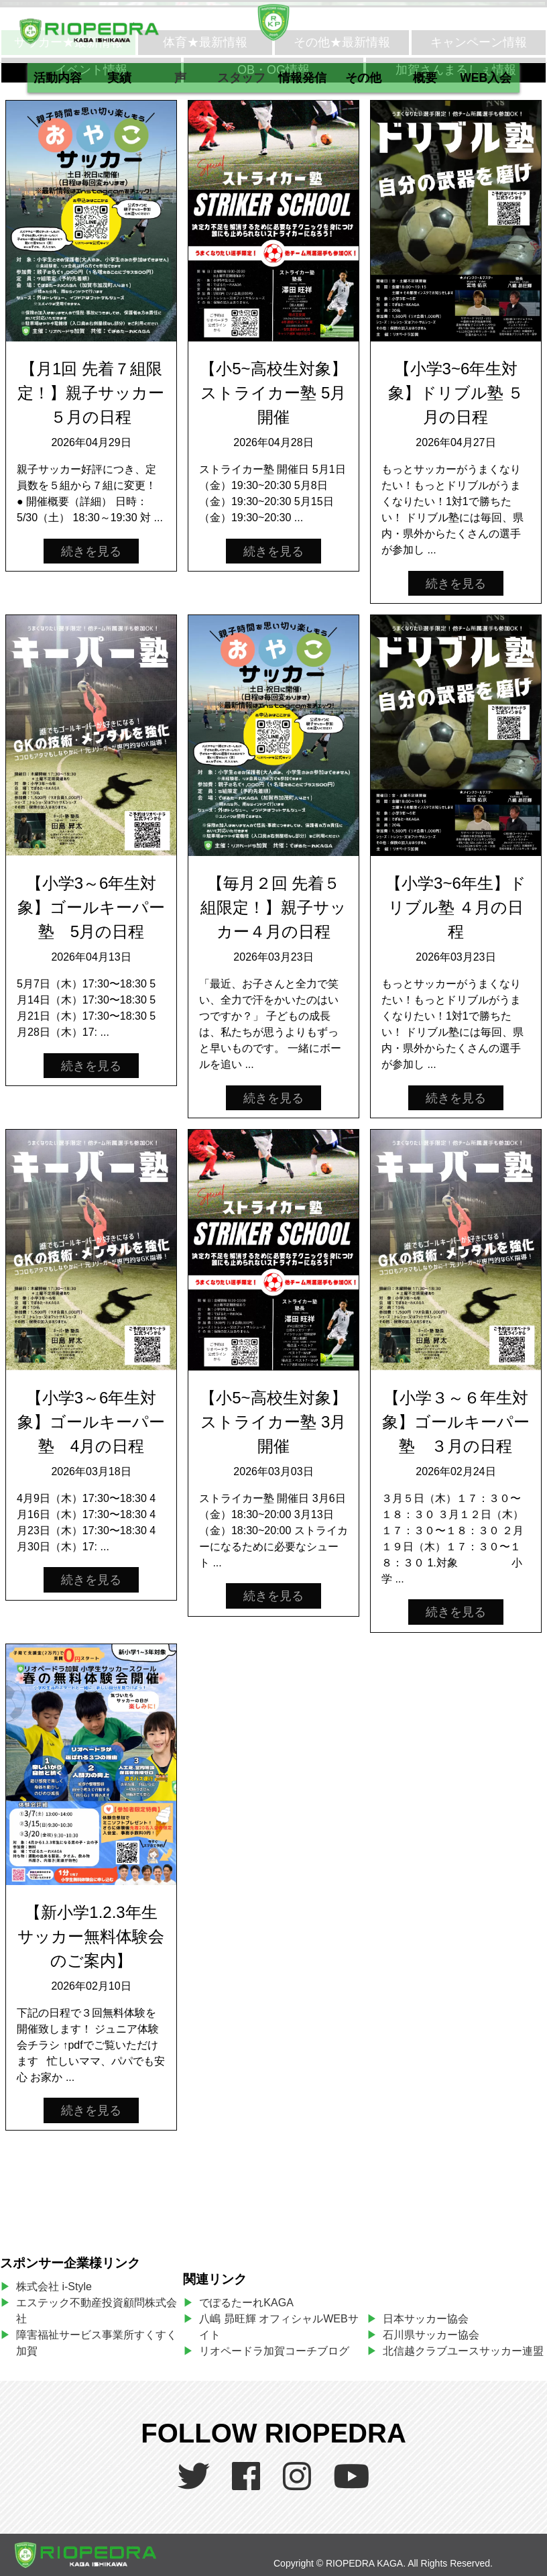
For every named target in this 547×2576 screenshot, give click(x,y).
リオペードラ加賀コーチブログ (274, 2351)
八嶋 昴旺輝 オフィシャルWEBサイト (278, 2327)
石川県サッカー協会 (431, 2335)
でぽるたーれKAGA (246, 2302)
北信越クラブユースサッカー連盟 (463, 2351)
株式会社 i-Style (54, 2286)
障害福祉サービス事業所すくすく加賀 (96, 2343)
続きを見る (91, 550)
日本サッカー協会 (426, 2318)
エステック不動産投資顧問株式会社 (96, 2310)
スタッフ (241, 78)
